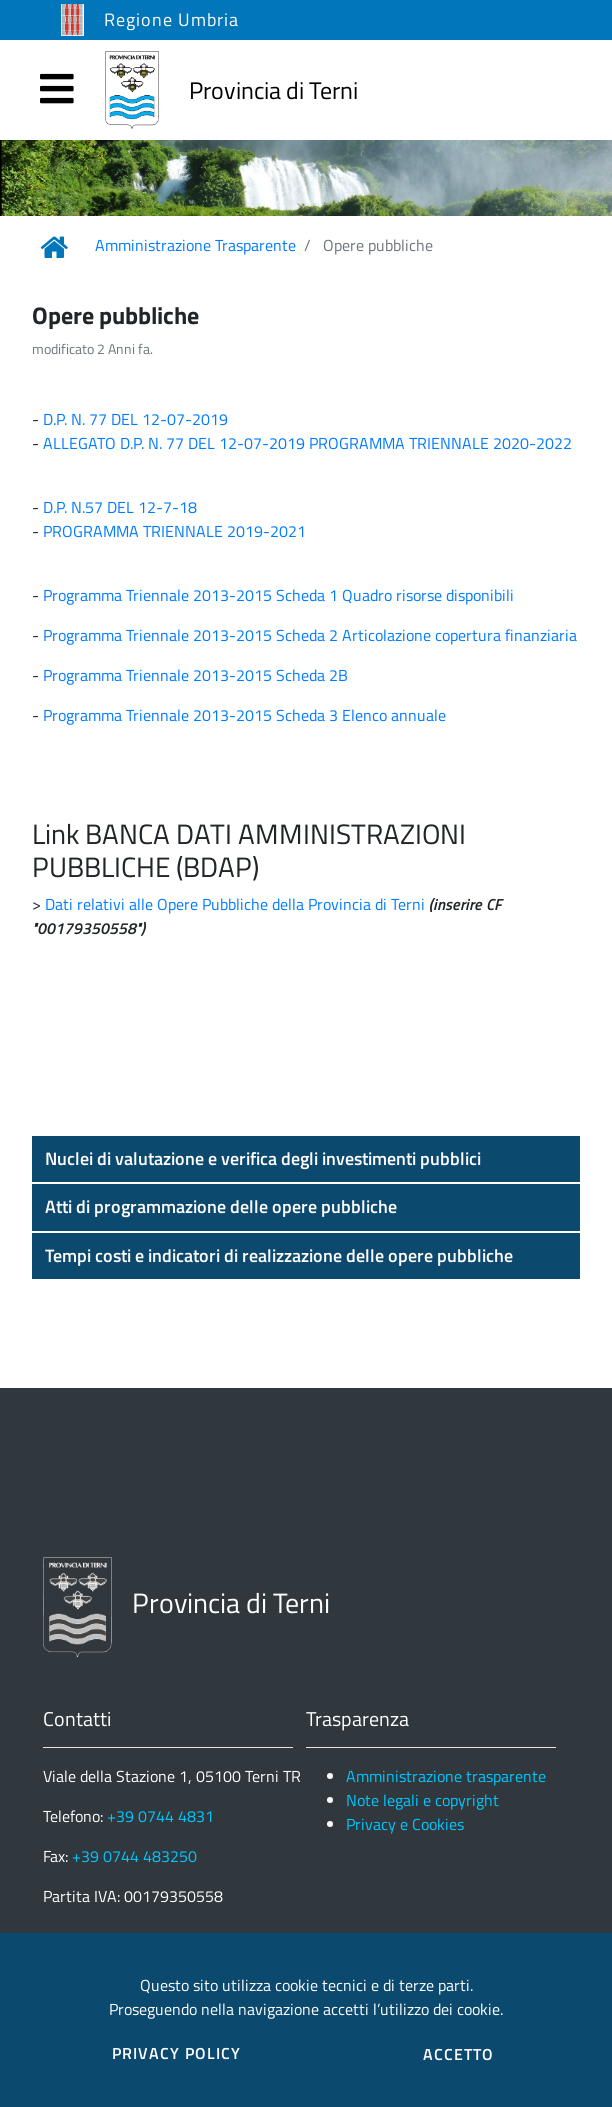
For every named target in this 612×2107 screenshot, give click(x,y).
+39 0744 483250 (134, 1856)
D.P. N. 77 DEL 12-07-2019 (135, 419)
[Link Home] (54, 247)
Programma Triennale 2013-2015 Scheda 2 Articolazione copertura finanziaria (310, 635)
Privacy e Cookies (405, 1824)
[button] (306, 1159)
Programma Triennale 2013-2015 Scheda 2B (195, 675)
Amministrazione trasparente (446, 1776)
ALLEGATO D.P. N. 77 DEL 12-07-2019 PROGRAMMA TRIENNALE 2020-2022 (307, 443)
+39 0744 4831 (160, 1816)
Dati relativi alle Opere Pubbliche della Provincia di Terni (235, 904)
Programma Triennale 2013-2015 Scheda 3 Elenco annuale (244, 715)
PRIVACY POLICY (176, 2053)
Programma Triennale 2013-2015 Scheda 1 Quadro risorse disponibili (278, 595)
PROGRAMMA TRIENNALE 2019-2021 (172, 531)
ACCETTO (458, 2054)
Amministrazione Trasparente (195, 245)
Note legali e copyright (422, 1800)
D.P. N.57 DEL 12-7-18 (120, 507)
